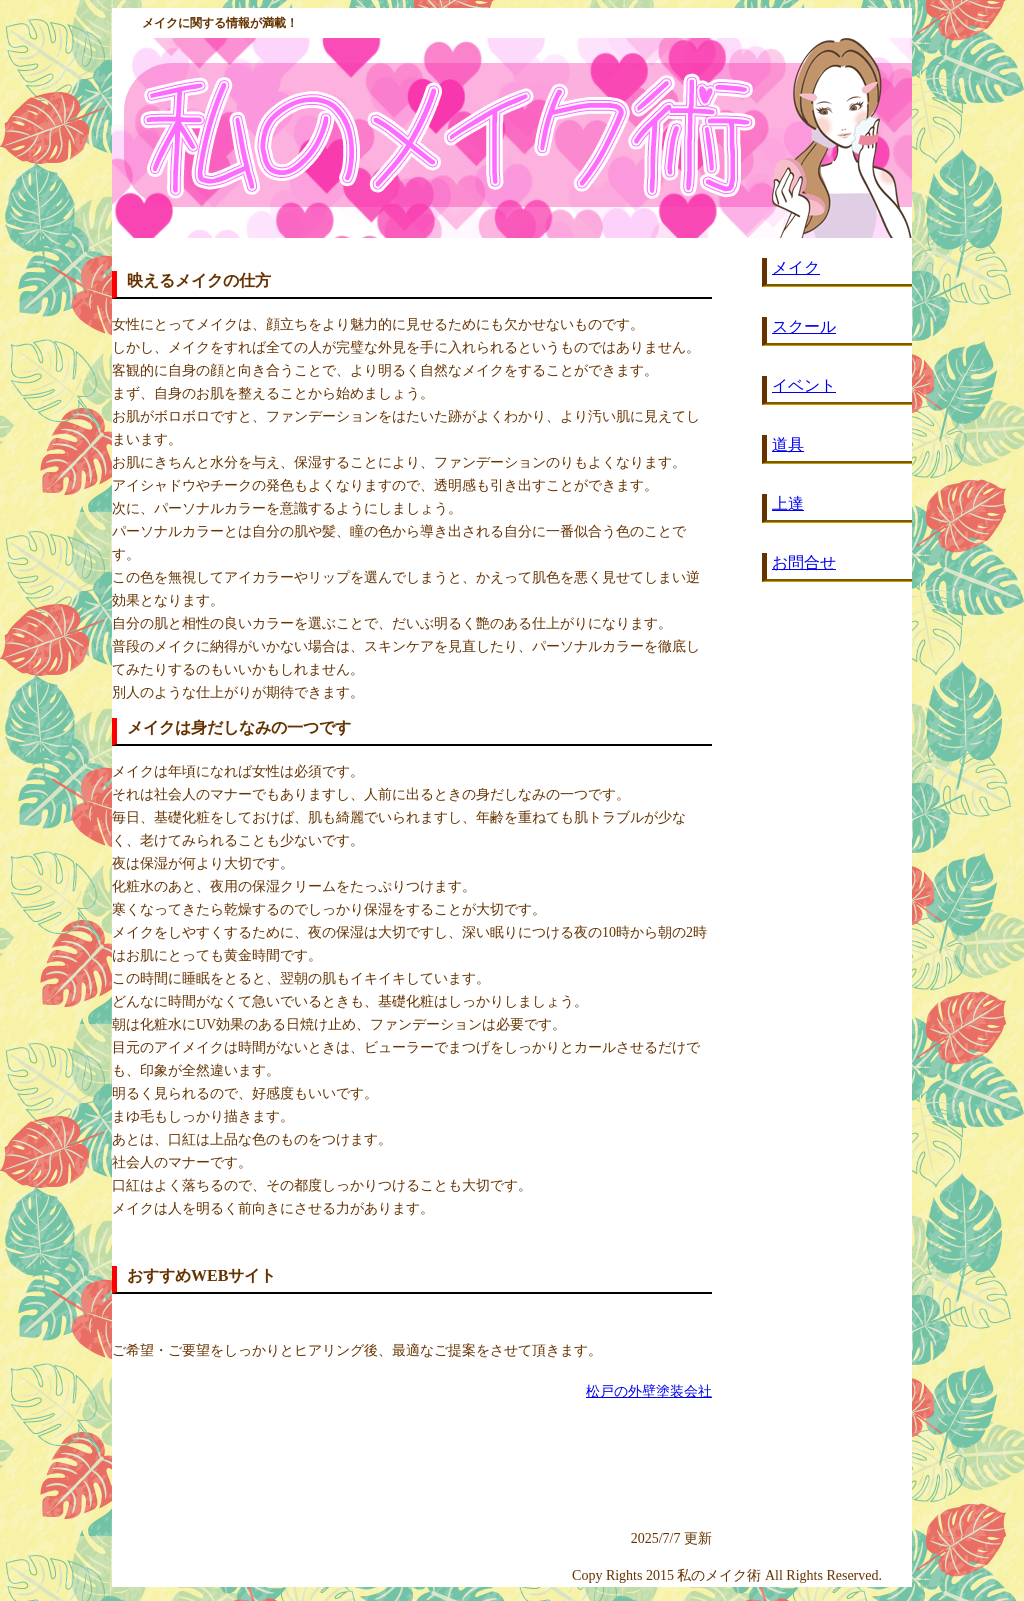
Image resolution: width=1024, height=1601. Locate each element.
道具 (788, 444)
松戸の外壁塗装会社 (649, 1391)
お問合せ (804, 562)
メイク (796, 267)
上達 (788, 503)
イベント (804, 385)
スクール (804, 326)
